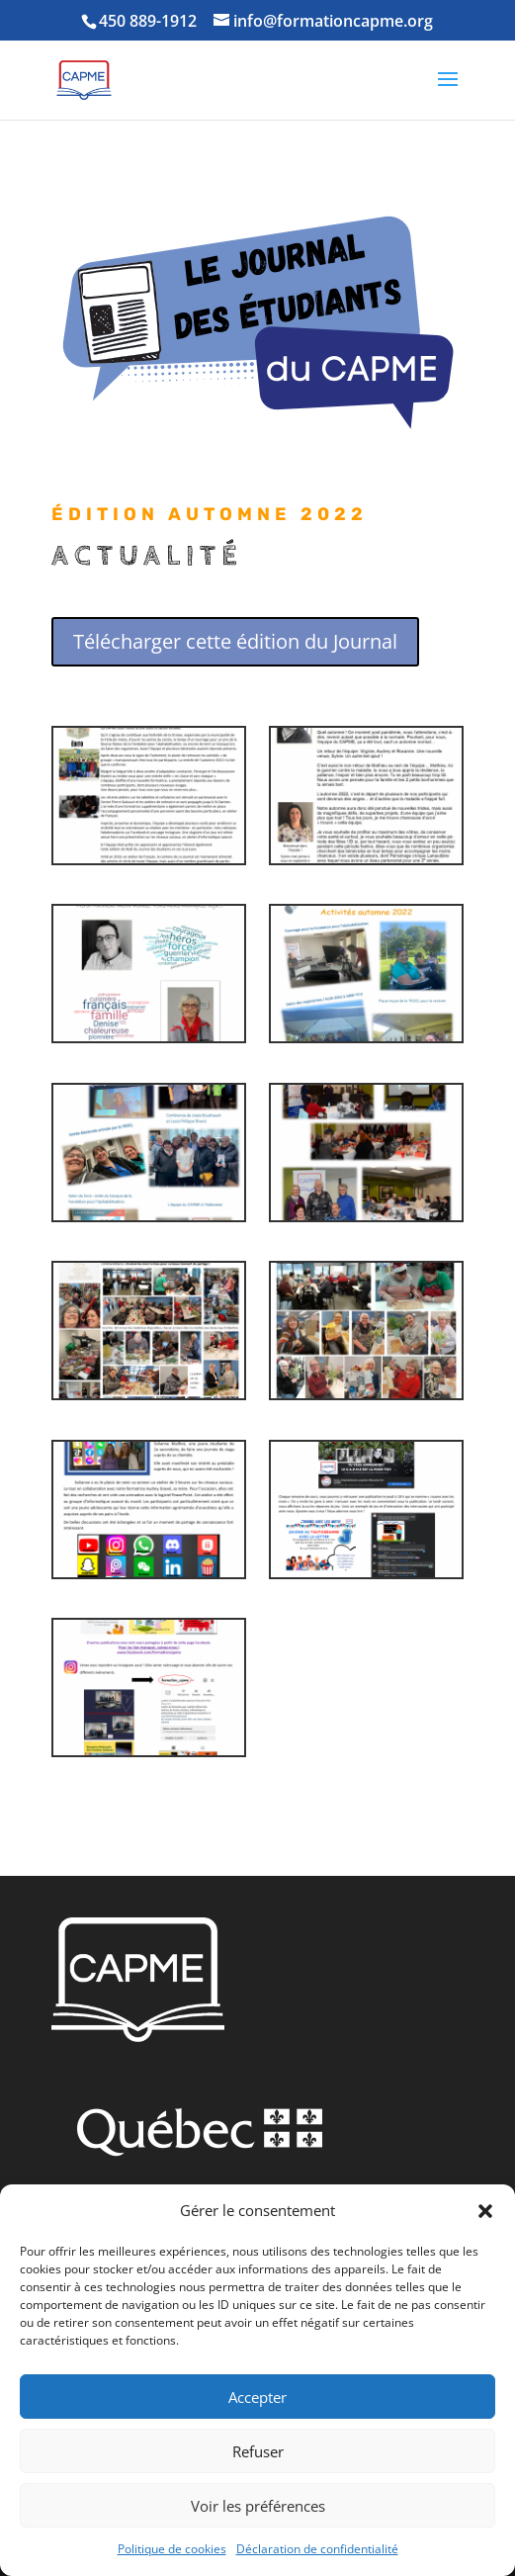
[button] (485, 2211)
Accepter (257, 2397)
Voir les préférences (258, 2506)
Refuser (258, 2451)
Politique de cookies (172, 2548)
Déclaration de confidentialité (317, 2548)
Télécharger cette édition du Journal (235, 641)
